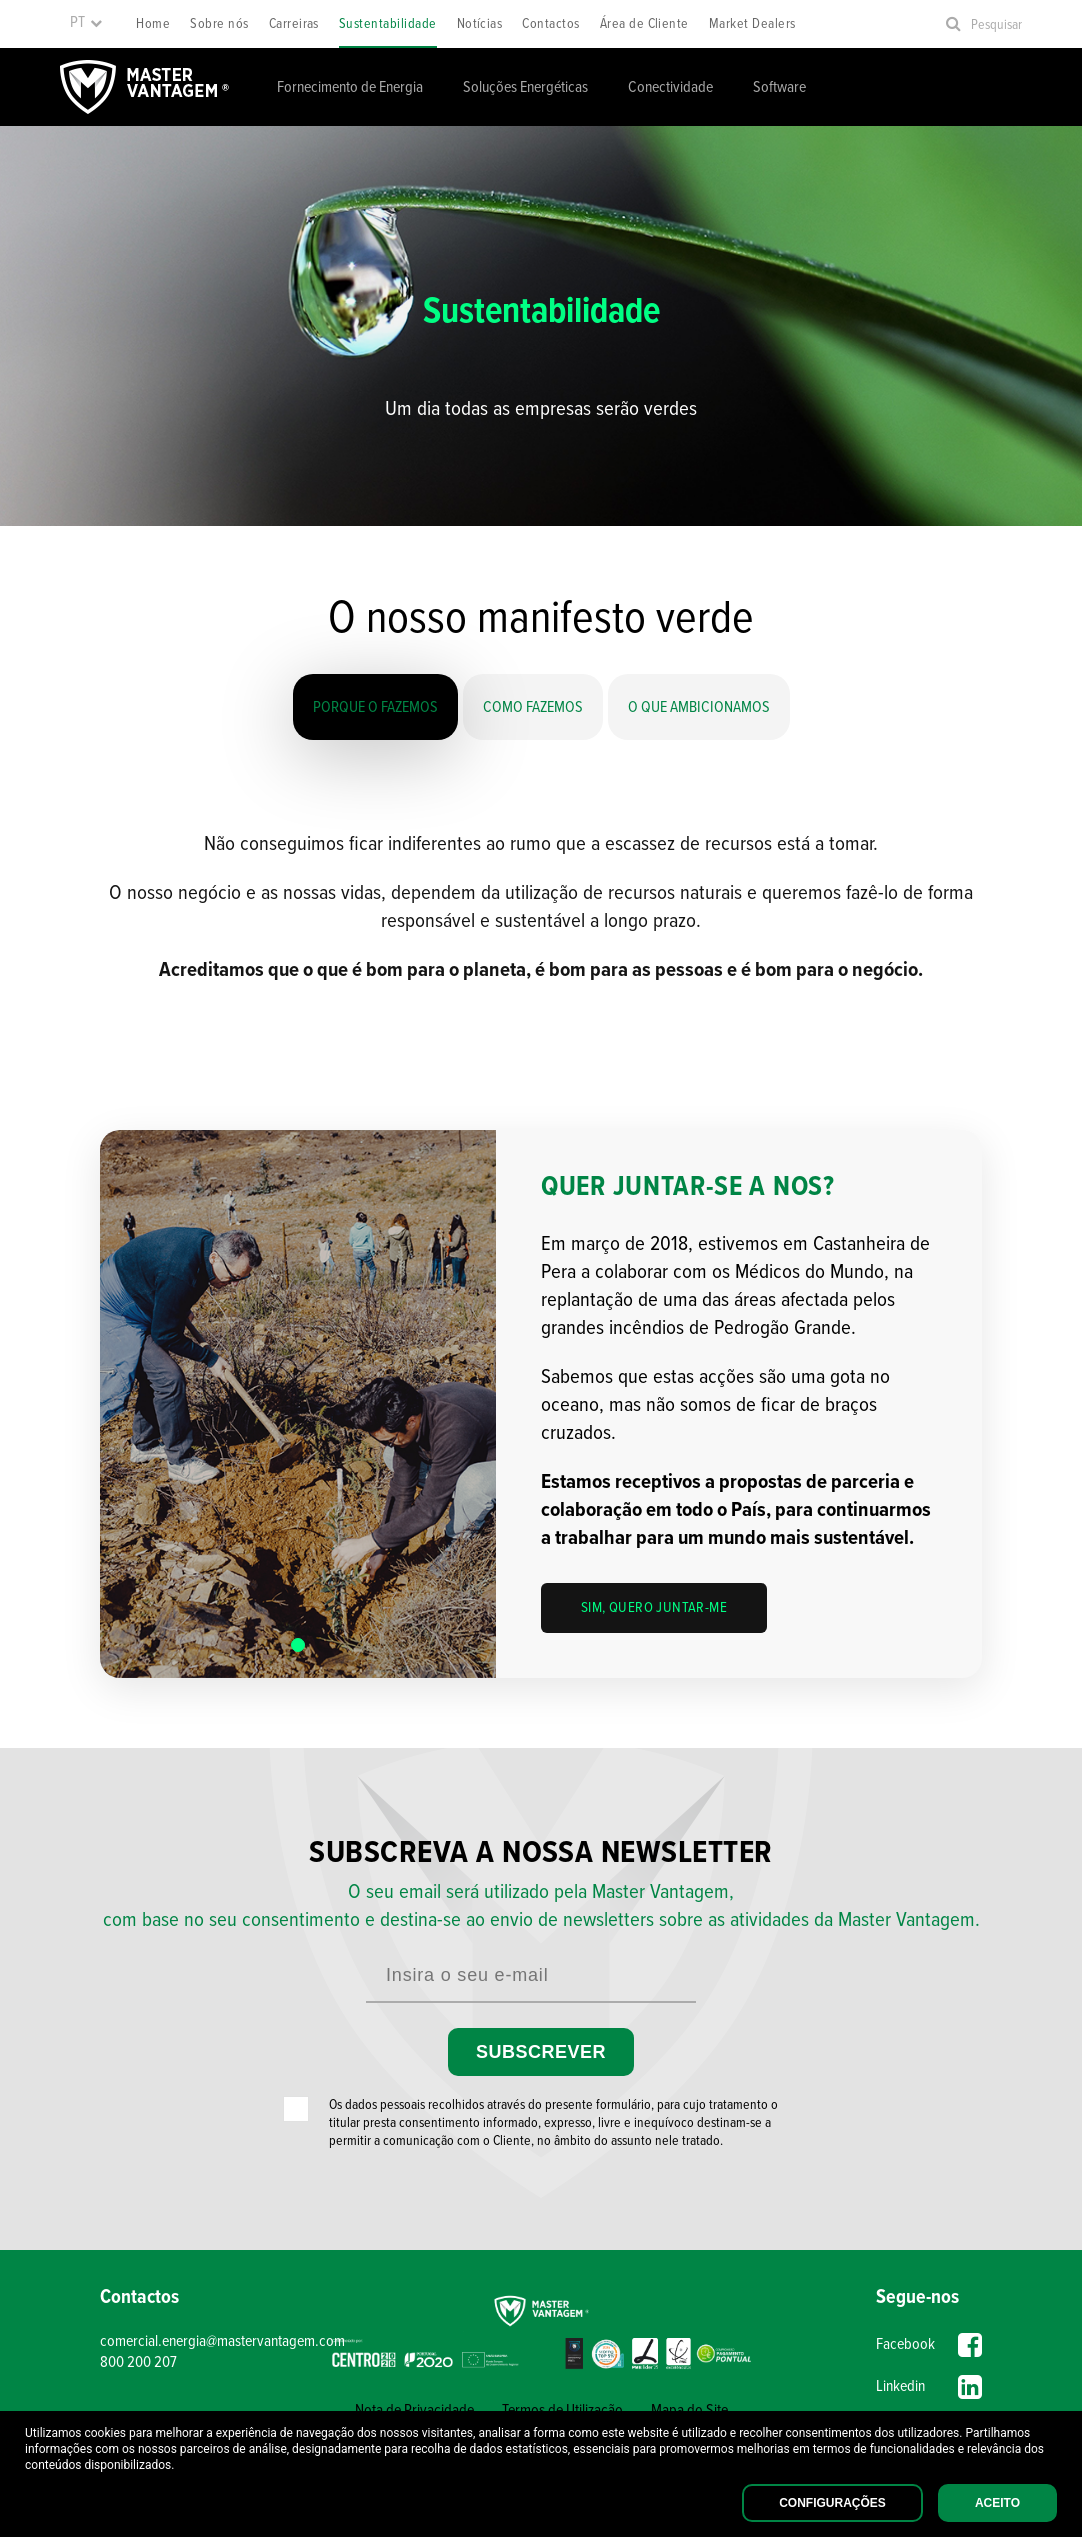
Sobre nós (219, 24)
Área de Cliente (644, 24)
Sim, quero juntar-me (654, 1608)
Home (153, 24)
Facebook (929, 2345)
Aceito (997, 2503)
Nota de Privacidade (414, 2410)
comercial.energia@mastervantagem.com (210, 2341)
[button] (298, 1645)
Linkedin (929, 2387)
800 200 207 (138, 2362)
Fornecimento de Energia (350, 87)
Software (779, 87)
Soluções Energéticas (525, 87)
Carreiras (294, 24)
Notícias (480, 24)
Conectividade (670, 87)
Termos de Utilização (562, 2410)
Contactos (550, 24)
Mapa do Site (689, 2410)
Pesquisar (996, 25)
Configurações (832, 2503)
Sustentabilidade (388, 24)
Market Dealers (752, 24)
